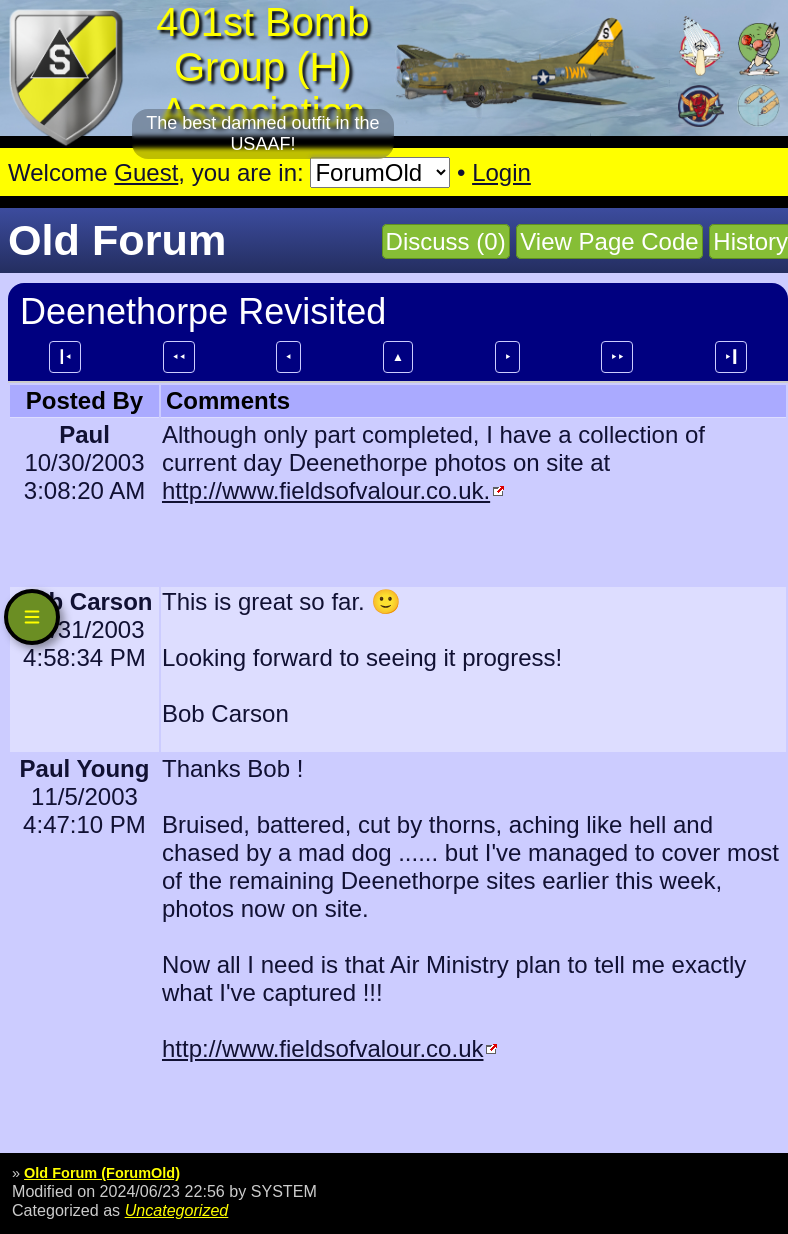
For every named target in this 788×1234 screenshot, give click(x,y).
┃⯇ (65, 357)
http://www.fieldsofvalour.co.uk (323, 1048)
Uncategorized (177, 1210)
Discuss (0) (446, 241)
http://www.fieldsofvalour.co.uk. (326, 490)
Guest (146, 172)
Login (501, 172)
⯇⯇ (179, 357)
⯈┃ (731, 357)
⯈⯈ (617, 357)
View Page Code (609, 241)
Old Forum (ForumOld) (102, 1173)
